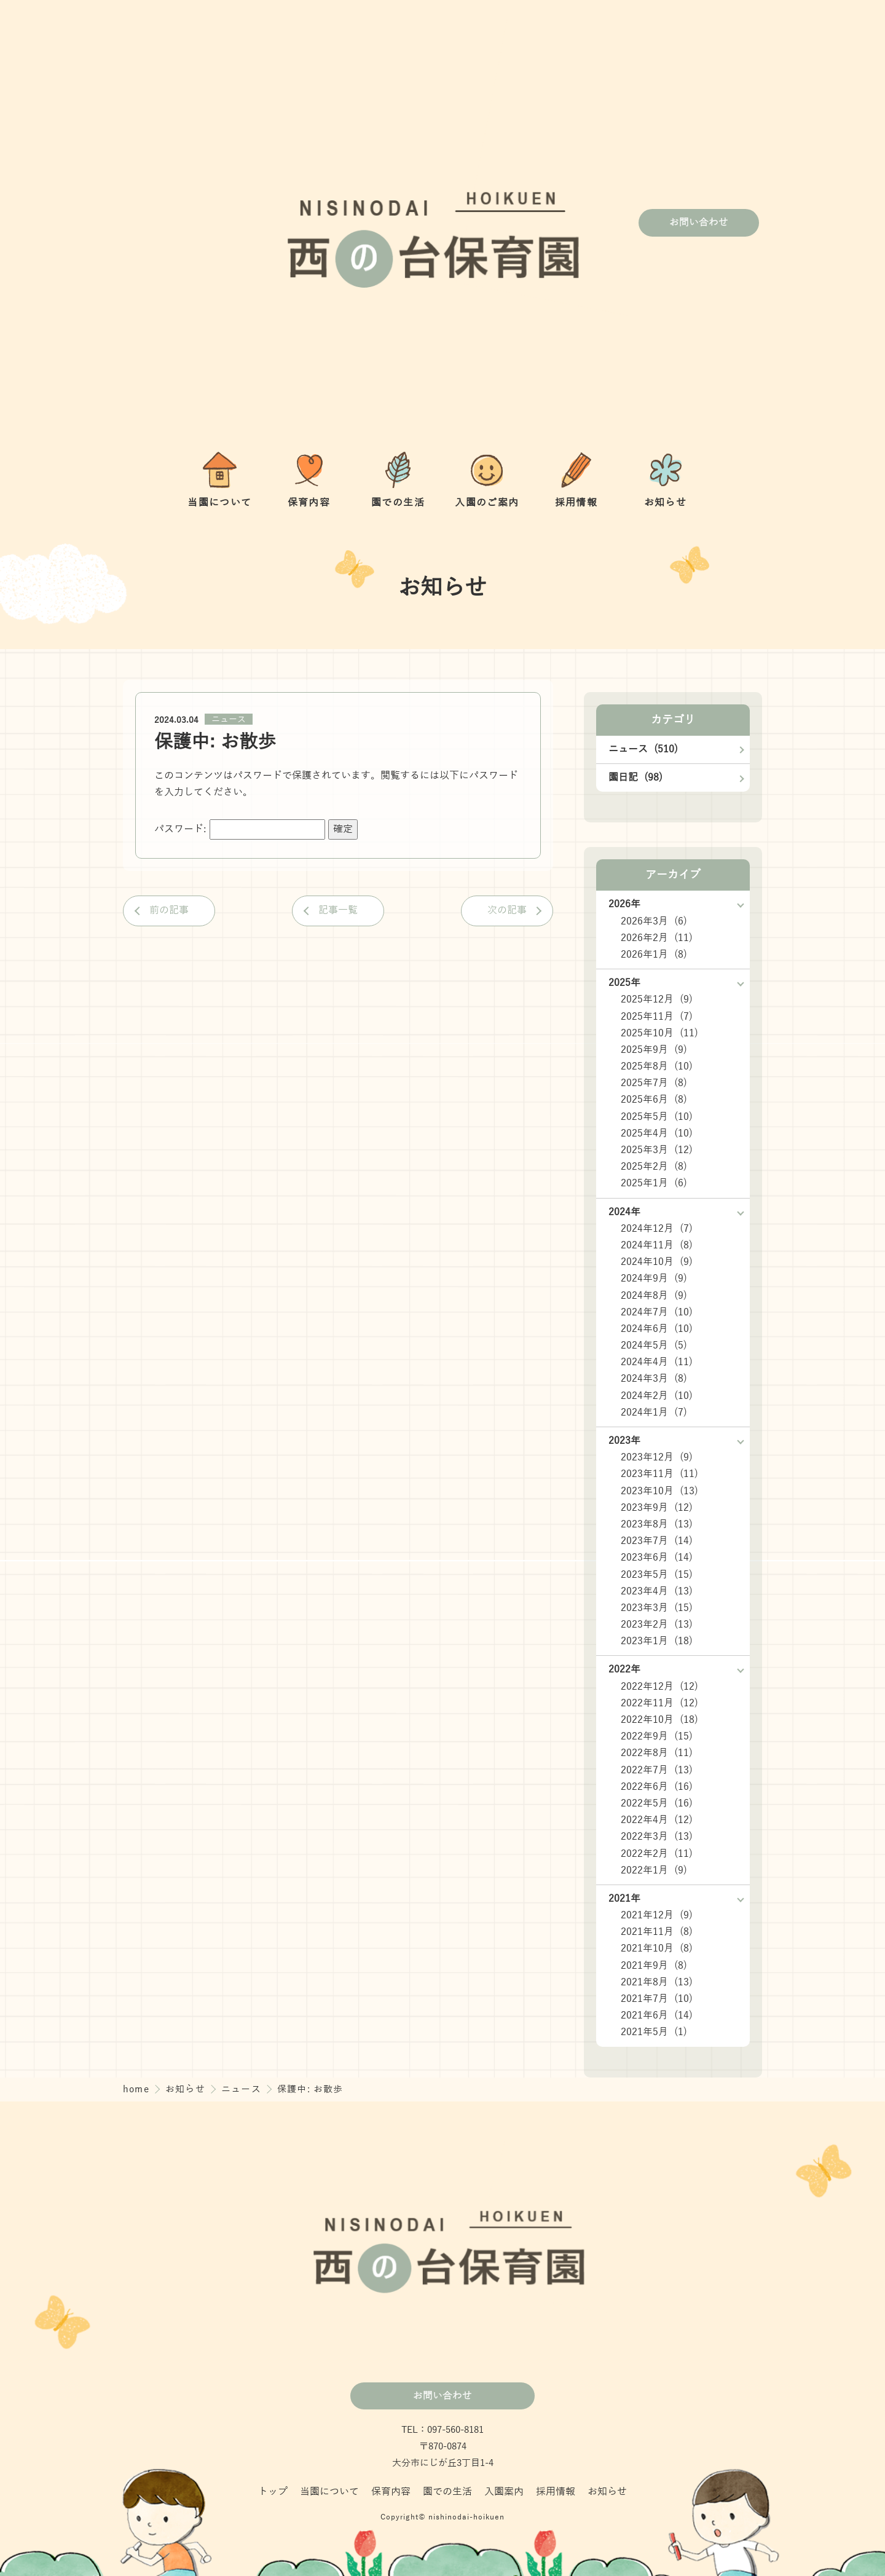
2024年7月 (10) (657, 1312)
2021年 (624, 1898)
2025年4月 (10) (657, 1133)
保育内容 (391, 2491)
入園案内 (504, 2491)
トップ (273, 2491)
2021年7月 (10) (657, 1998)
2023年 (624, 1440)
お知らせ (186, 2089)
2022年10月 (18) (659, 1719)
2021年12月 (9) (657, 1915)
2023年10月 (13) (659, 1491)
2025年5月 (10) (657, 1116)
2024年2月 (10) (657, 1395)
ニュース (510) (643, 749)
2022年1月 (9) (654, 1870)
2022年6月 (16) (657, 1786)
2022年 (624, 1669)
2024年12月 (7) (657, 1228)
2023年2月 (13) (657, 1624)
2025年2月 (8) (654, 1166)
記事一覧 (338, 910)
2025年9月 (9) (654, 1049)
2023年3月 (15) (657, 1607)
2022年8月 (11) (657, 1753)
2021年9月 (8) (654, 1965)
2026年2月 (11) (657, 937)
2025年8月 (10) (657, 1066)
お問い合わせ (698, 222)
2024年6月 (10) (657, 1328)
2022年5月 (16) (657, 1803)
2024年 (624, 1212)
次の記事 (507, 910)
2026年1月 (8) (654, 954)
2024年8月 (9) (654, 1295)
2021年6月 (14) (657, 2015)
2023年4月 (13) (657, 1591)
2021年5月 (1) (654, 2032)
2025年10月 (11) (659, 1033)
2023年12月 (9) (657, 1457)
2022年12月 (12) (659, 1686)
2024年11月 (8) (657, 1245)
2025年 (624, 982)
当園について (329, 2491)
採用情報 (555, 2491)
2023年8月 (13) (657, 1524)
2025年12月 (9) (657, 999)
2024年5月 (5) (654, 1345)
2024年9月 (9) (654, 1278)
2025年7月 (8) (654, 1083)
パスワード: (239, 829)
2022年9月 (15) (657, 1736)
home (137, 2089)
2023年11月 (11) (659, 1473)
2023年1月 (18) (657, 1641)
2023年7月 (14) (657, 1540)
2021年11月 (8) (657, 1931)
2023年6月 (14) (657, 1557)
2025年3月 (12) (657, 1150)
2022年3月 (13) (657, 1836)
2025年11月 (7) (657, 1016)
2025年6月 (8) (654, 1099)
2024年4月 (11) (657, 1362)
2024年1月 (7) (654, 1412)
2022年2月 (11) (657, 1853)
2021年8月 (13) (657, 1982)
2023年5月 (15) (657, 1574)
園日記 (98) (635, 777)
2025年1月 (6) (654, 1183)
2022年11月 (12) (659, 1703)
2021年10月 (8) (657, 1948)
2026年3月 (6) (654, 921)
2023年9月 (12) (657, 1507)
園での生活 (447, 2491)
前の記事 (169, 910)
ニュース (228, 719)
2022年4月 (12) (657, 1820)
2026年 (624, 904)
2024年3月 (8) (654, 1378)
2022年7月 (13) (657, 1770)
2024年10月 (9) (657, 1261)
